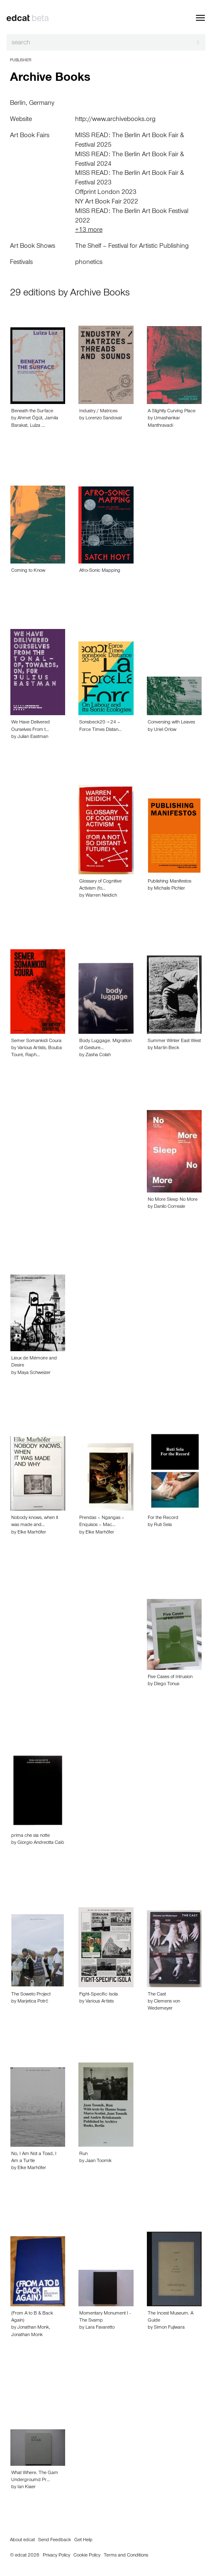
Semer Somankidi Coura (36, 1041)
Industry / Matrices (98, 411)
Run (83, 2154)
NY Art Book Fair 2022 (106, 202)
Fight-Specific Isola (98, 1994)
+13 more (88, 230)
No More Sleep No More (172, 1199)
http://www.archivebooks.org (115, 119)
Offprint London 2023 (105, 192)
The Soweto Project (31, 1994)
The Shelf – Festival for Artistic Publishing (132, 246)
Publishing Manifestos (169, 881)
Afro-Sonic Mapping (99, 570)
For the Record (163, 1518)
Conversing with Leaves (171, 722)
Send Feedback (54, 2540)
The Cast (157, 1994)
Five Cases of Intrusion (170, 1677)
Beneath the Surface (32, 411)
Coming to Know (28, 570)
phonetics (88, 262)
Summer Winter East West (174, 1041)
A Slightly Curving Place (171, 411)
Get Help (83, 2540)
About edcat (22, 2540)
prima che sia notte (30, 1835)
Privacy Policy (56, 2555)
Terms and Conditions (126, 2555)
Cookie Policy (86, 2555)
